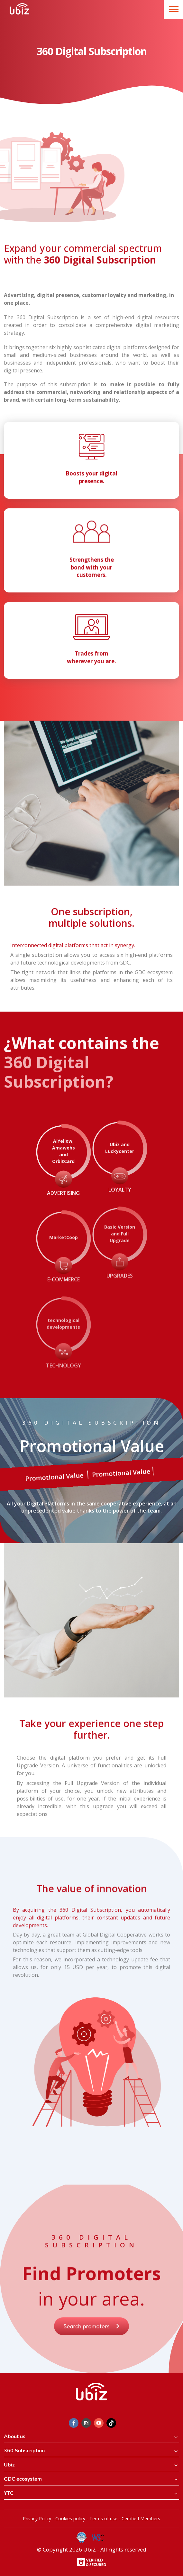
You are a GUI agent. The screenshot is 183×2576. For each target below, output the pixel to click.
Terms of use (103, 2518)
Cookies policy (70, 2518)
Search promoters (92, 2342)
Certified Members (141, 2518)
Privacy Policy (37, 2518)
